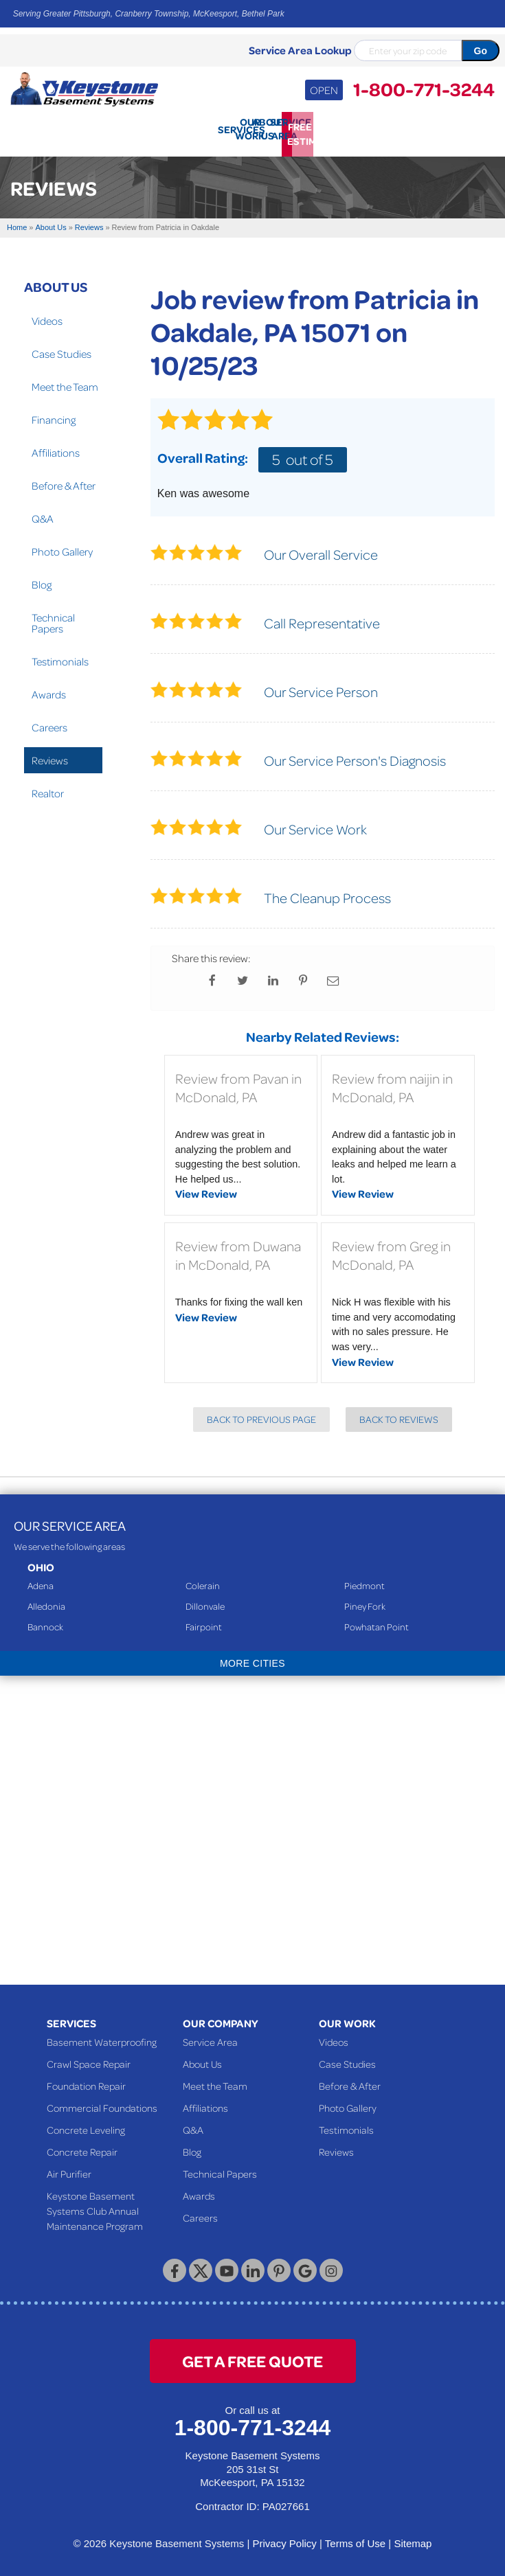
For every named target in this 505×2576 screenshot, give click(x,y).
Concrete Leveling (86, 2125)
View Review (206, 1189)
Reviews (50, 755)
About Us (55, 281)
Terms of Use (355, 2538)
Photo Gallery (62, 547)
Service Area (210, 2037)
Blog (42, 579)
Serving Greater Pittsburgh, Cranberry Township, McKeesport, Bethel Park (148, 14)
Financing (54, 415)
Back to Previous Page (261, 1414)
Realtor (48, 788)
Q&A (43, 514)
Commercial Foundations (102, 2103)
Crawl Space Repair (89, 2059)
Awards (49, 689)
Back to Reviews (398, 1414)
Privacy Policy (284, 2538)
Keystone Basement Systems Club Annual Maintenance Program (95, 2206)
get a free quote (252, 2356)
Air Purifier (69, 2169)
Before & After (64, 481)
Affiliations (56, 448)
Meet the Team (65, 382)
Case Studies (61, 349)
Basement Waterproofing (102, 2037)
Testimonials (60, 656)
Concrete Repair (82, 2147)
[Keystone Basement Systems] (84, 88)
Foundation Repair (86, 2081)
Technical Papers (53, 618)
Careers (49, 722)
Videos (47, 316)
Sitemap (412, 2538)
